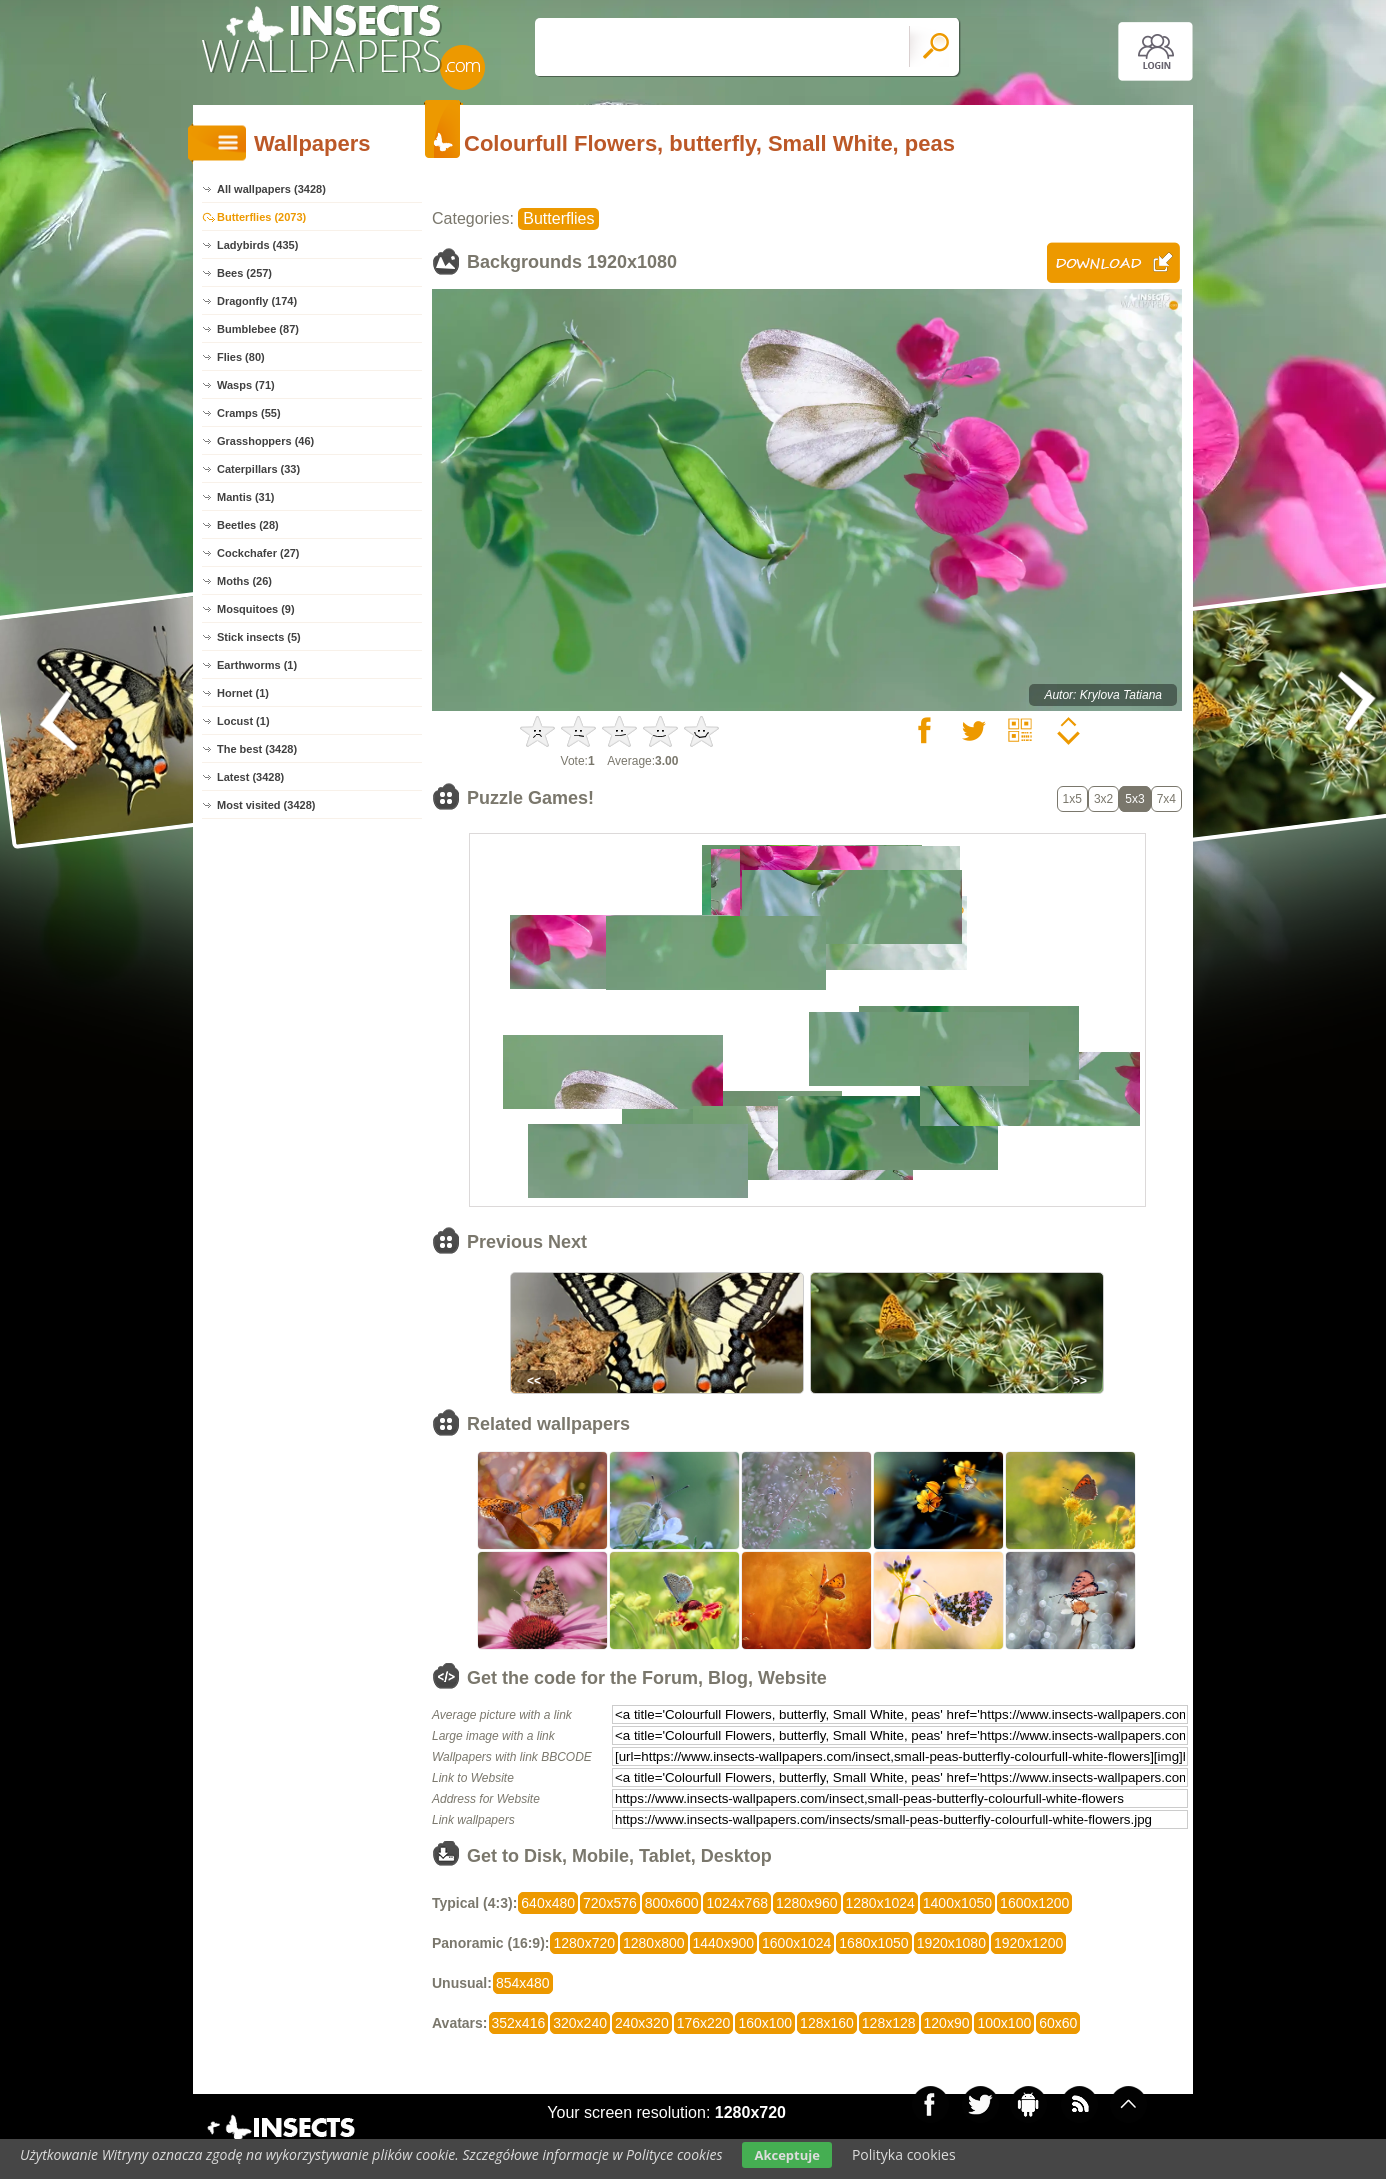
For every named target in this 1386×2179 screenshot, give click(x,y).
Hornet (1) (243, 693)
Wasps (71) (246, 385)
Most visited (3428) (266, 805)
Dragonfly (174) (257, 301)
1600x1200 (1034, 1903)
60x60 (1058, 2023)
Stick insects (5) (259, 637)
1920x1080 (951, 1943)
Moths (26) (244, 581)
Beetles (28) (248, 525)
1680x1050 (873, 1943)
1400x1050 (957, 1903)
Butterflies (558, 218)
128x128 (889, 2023)
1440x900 (724, 1943)
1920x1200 (1028, 1943)
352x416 (519, 2023)
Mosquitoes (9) (256, 609)
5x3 (1134, 799)
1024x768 (737, 1903)
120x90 (947, 2023)
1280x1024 (880, 1903)
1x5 (1072, 799)
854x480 (523, 1983)
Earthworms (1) (257, 665)
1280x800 (654, 1943)
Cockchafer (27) (258, 553)
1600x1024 (796, 1943)
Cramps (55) (249, 413)
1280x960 (807, 1903)
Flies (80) (241, 357)
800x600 (672, 1903)
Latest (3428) (250, 777)
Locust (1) (243, 721)
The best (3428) (257, 749)
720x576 (610, 1903)
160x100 (765, 2023)
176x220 (704, 2023)
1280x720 (584, 1943)
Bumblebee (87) (258, 329)
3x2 (1103, 799)
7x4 (1166, 799)
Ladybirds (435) (257, 245)
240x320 (642, 2023)
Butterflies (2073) (261, 217)
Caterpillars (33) (258, 469)
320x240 (580, 2023)
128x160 (827, 2023)
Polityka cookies (904, 2154)
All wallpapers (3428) (271, 189)
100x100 (1004, 2023)
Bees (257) (244, 273)
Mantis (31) (245, 497)
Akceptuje (786, 2155)
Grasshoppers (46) (265, 441)
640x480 (548, 1903)
